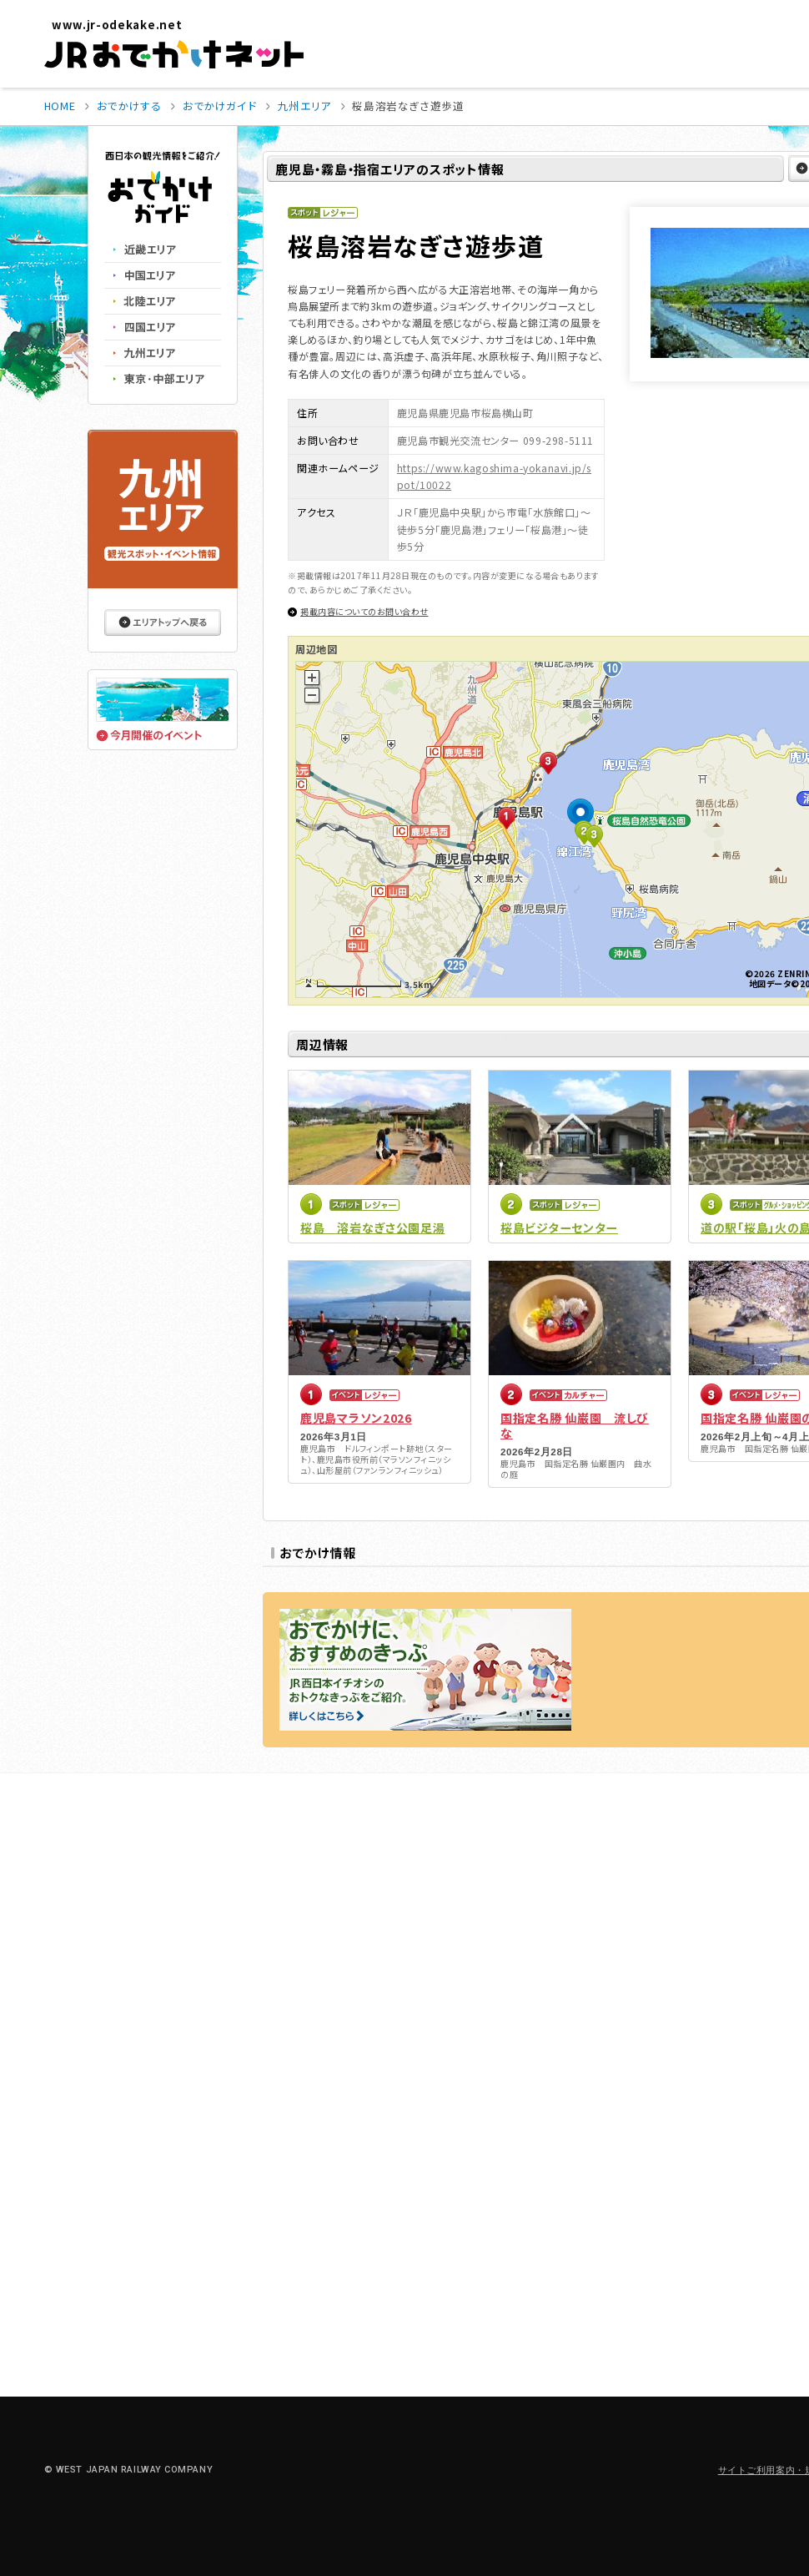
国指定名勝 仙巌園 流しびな (574, 1425)
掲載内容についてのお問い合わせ (364, 611)
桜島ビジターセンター (559, 1227)
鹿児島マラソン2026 (356, 1417)
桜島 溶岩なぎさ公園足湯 (372, 1227)
